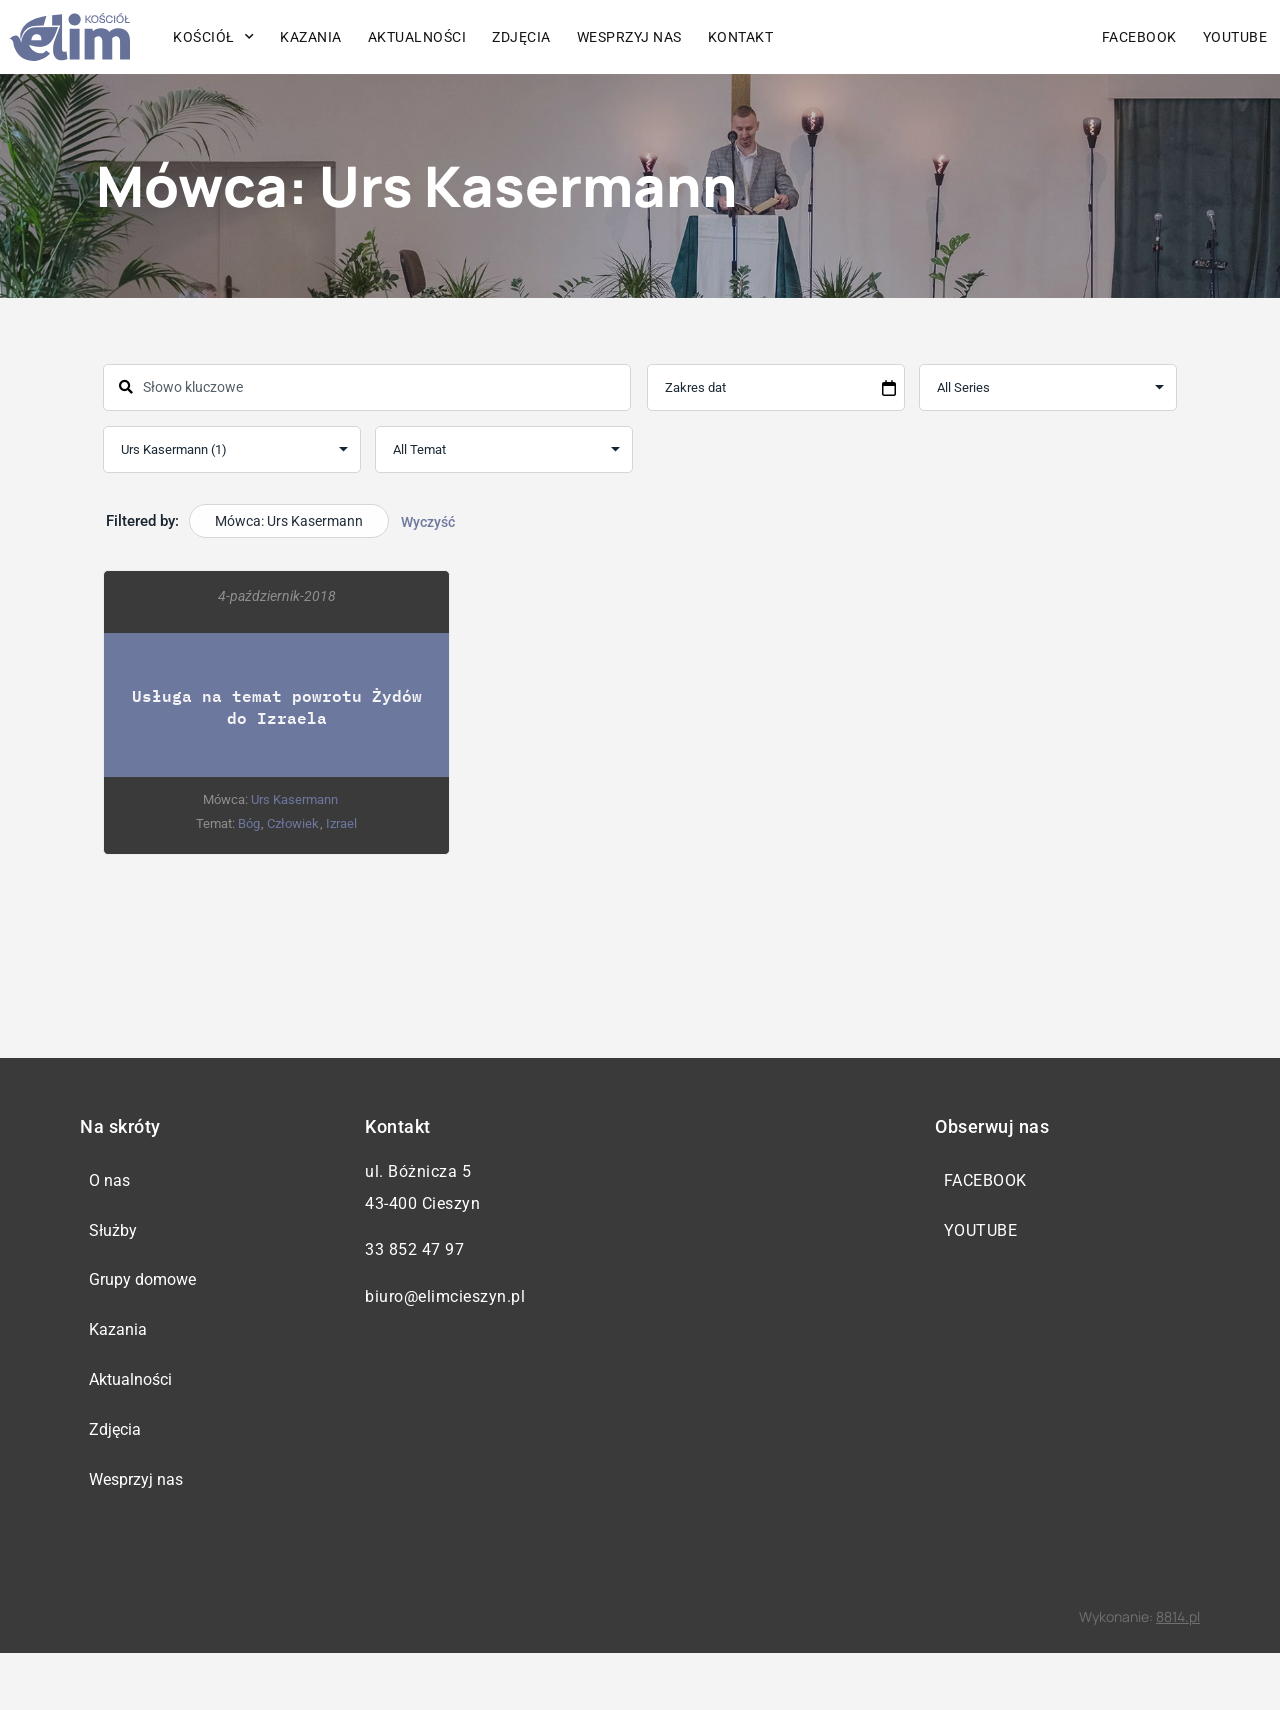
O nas (113, 1184)
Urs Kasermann (294, 799)
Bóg (249, 823)
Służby (117, 1242)
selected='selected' (232, 449)
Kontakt (741, 37)
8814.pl (1178, 1673)
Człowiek (293, 823)
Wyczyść (428, 522)
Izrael (341, 823)
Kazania (311, 37)
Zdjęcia (521, 37)
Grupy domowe (146, 1300)
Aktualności (417, 37)
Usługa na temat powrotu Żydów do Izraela (277, 706)
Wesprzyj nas (629, 37)
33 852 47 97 (414, 1249)
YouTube (1235, 37)
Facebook (1139, 37)
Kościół (213, 37)
